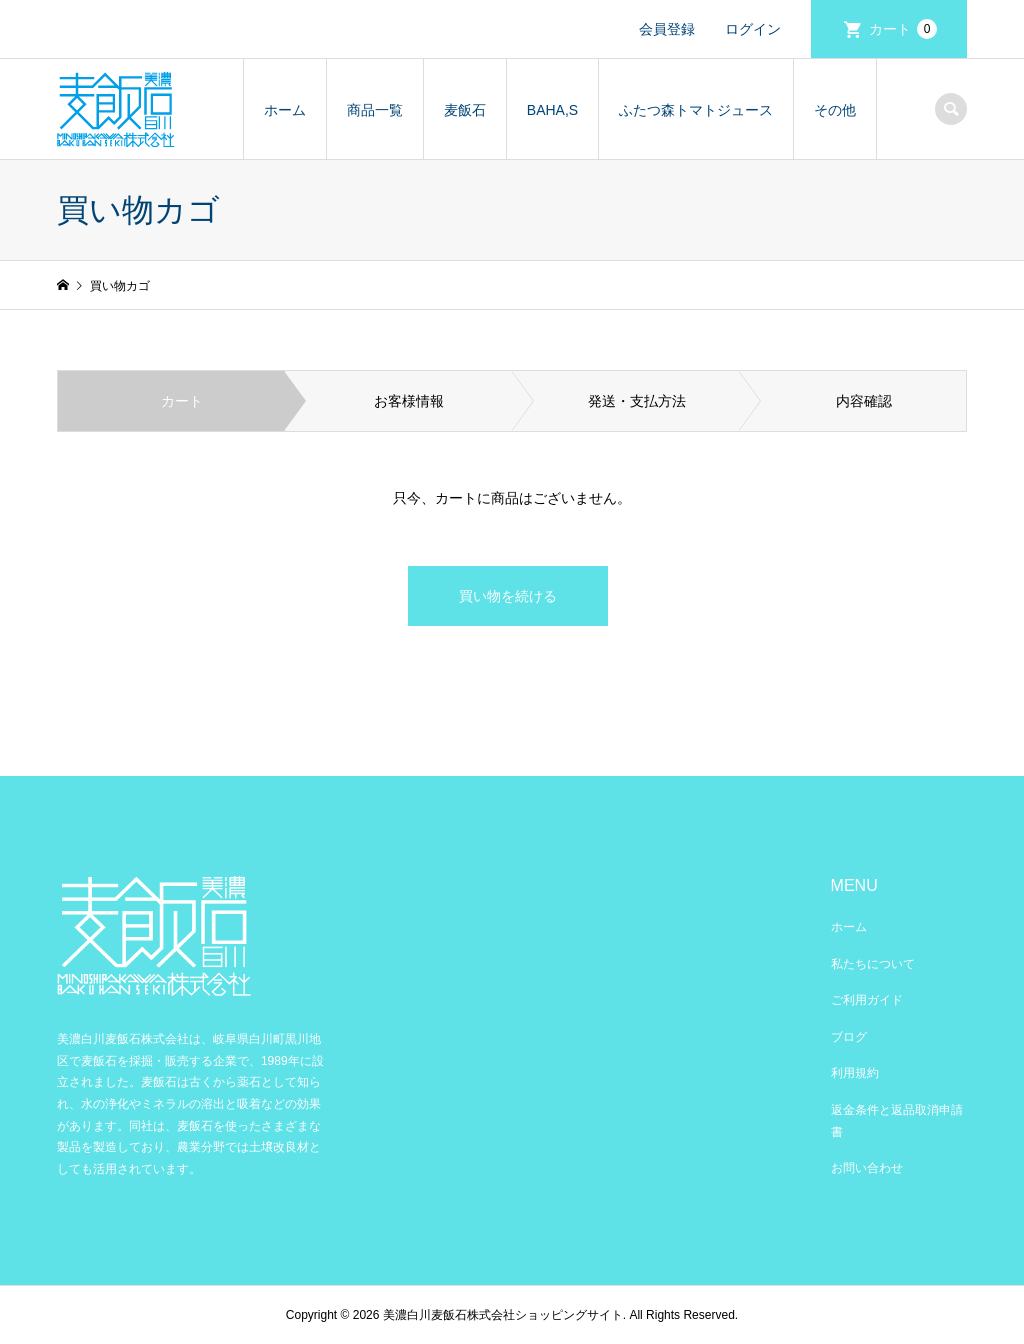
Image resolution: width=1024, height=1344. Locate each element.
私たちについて (873, 964)
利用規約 (855, 1073)
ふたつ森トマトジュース (696, 110)
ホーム (285, 110)
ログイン (753, 29)
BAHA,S (552, 110)
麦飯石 (465, 110)
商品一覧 (375, 110)
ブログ (849, 1037)
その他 (835, 110)
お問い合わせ (867, 1168)
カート (903, 29)
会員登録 (667, 29)
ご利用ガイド (867, 1000)
